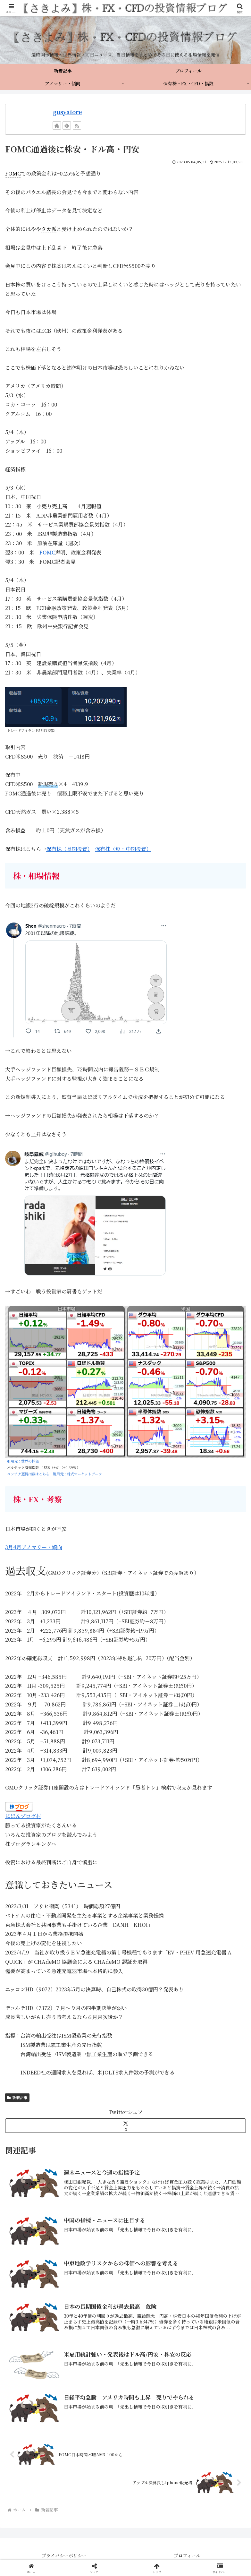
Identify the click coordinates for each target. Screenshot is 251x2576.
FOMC (47, 552)
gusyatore (67, 112)
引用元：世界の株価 (23, 1461)
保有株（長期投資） (68, 849)
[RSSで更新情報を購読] (77, 125)
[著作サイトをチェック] (57, 125)
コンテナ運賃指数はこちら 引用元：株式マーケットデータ (54, 1473)
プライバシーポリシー (64, 2555)
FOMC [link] (13, 173)
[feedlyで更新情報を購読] (67, 125)
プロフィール (187, 2555)
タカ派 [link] (48, 229)
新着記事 (17, 2097)
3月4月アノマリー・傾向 (33, 1547)
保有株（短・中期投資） (123, 849)
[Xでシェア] (125, 2125)
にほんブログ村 (23, 1816)
